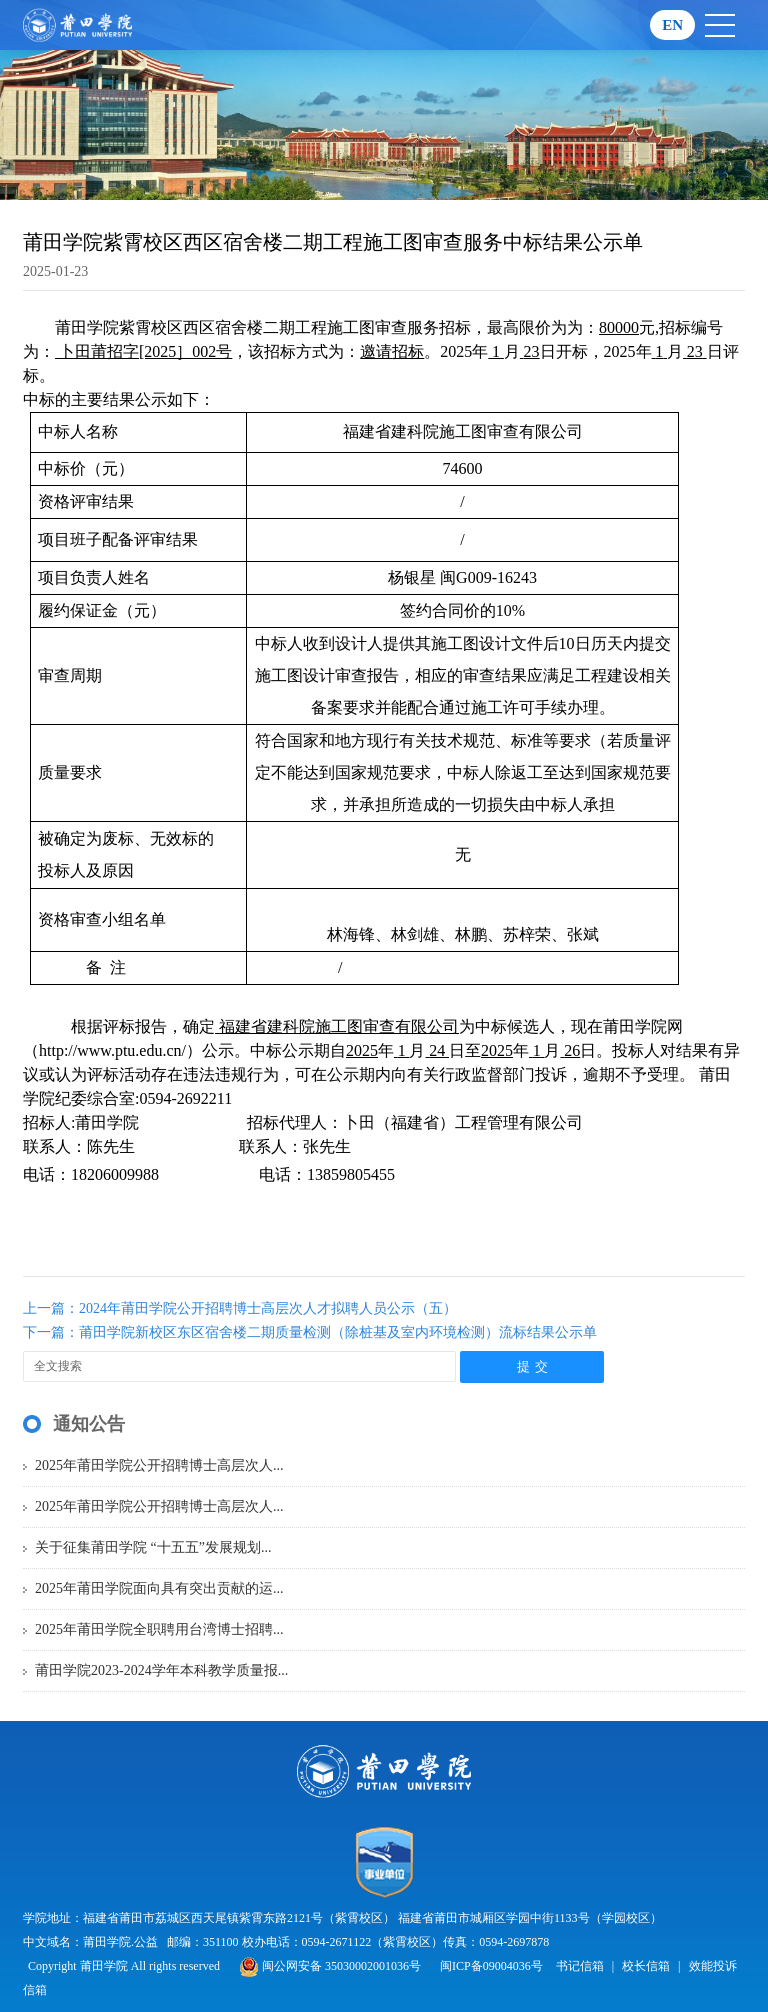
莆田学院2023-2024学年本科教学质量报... (161, 1670)
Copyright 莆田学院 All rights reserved (125, 1966)
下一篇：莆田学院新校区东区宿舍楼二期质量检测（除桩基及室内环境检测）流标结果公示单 (310, 1332)
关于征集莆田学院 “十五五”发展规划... (153, 1547)
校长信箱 (646, 1966)
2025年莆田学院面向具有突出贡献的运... (159, 1588)
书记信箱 (580, 1966)
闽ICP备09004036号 (491, 1966)
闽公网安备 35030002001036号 (330, 1966)
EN (672, 25)
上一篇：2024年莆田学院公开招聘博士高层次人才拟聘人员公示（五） (240, 1308)
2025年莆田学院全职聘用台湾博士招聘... (159, 1629)
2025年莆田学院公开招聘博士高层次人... (159, 1465)
